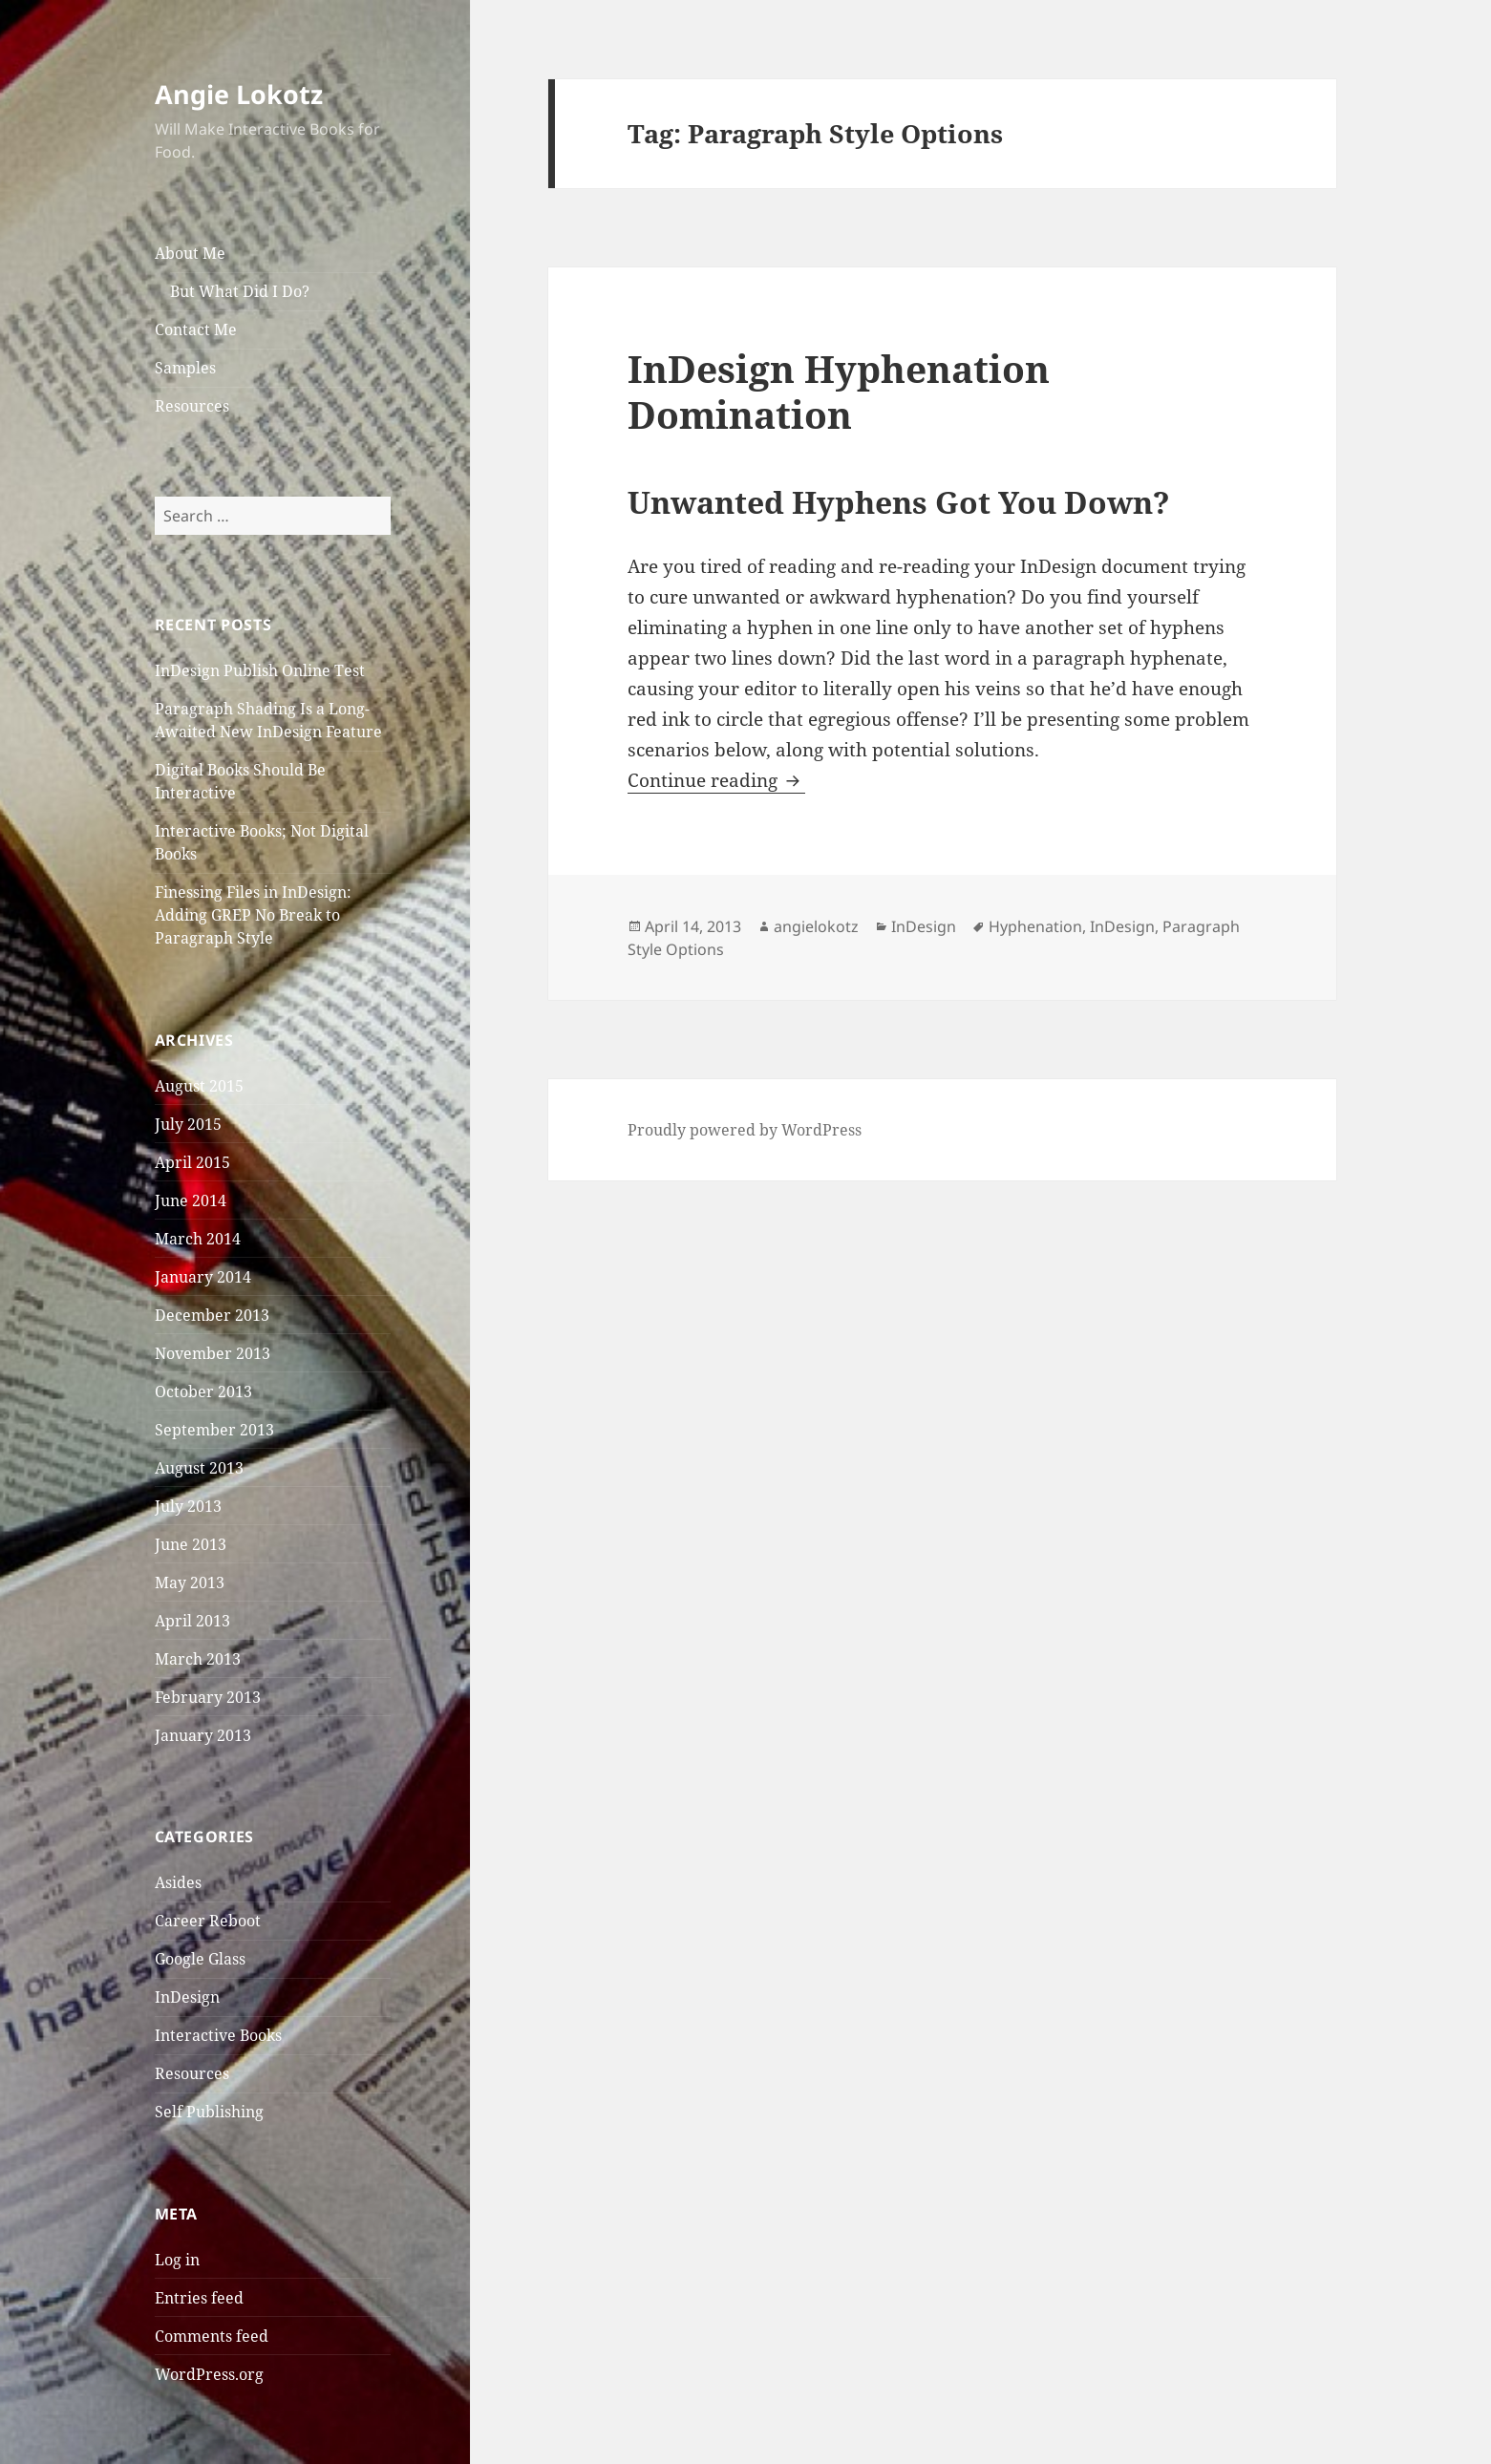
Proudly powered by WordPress (745, 1129)
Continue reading (716, 780)
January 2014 (203, 1276)
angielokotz (816, 926)
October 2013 (203, 1391)
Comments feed (211, 2336)
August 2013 (199, 1467)
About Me (190, 253)
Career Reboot (208, 1920)
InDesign (187, 1996)
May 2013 (189, 1582)
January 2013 (203, 1735)
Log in (177, 2259)
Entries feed (199, 2297)
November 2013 (212, 1353)
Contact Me (196, 329)
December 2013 (212, 1315)
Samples (185, 367)
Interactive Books (218, 2035)
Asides (178, 1882)
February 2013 (208, 1697)
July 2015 (188, 1124)
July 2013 (188, 1506)
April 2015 (192, 1162)
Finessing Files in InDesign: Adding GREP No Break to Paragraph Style (253, 915)
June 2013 (190, 1544)
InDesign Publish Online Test (260, 670)
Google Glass (200, 1958)
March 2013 (198, 1658)
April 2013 (192, 1620)
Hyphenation (1035, 926)
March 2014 (198, 1238)
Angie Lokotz (239, 94)
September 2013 (214, 1429)
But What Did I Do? (239, 291)
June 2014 (190, 1200)
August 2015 (199, 1085)
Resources (192, 405)
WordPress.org (209, 2374)
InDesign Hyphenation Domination (839, 391)
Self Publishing (209, 2111)
